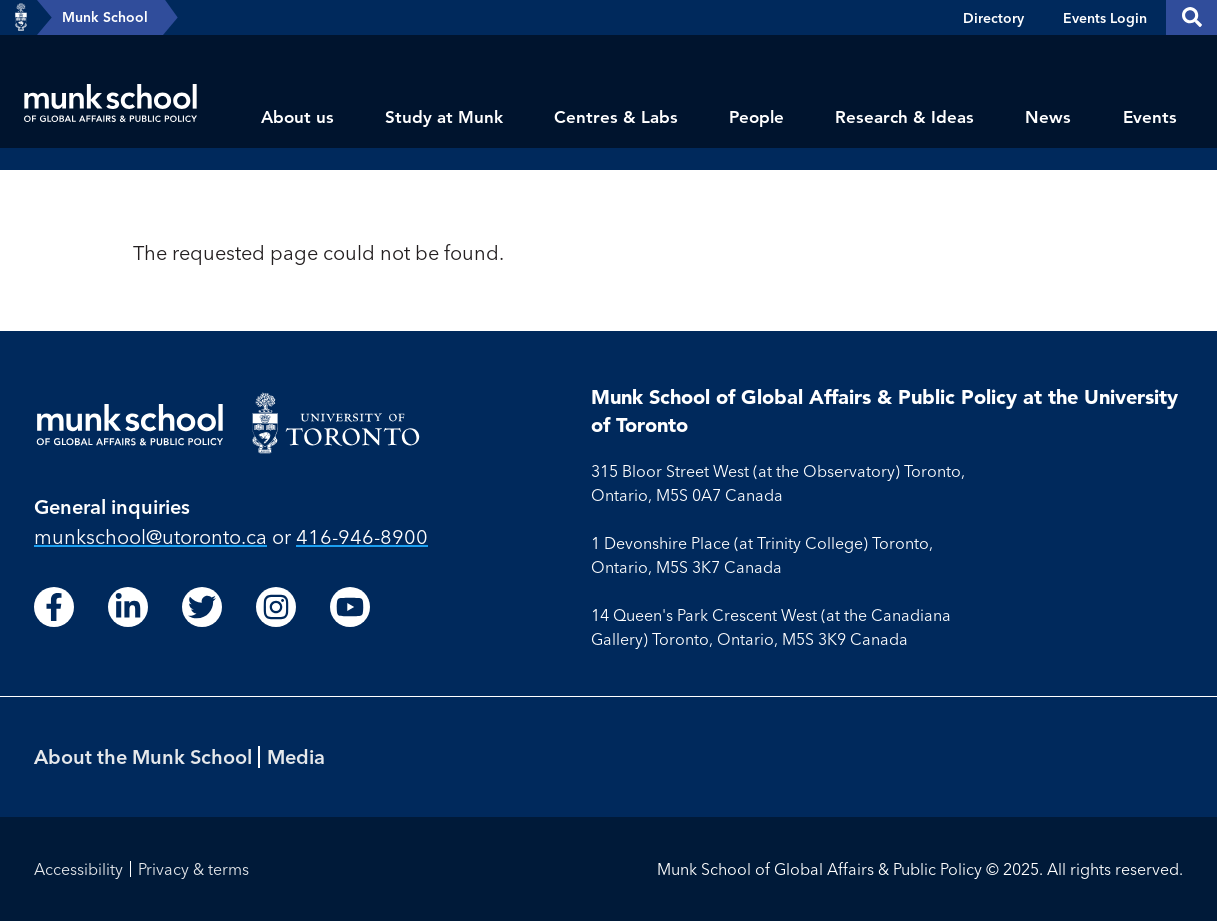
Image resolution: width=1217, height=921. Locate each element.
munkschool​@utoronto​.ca (150, 536)
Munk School (105, 17)
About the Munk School (143, 756)
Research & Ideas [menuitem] (904, 117)
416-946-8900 (362, 536)
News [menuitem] (1048, 117)
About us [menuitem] (297, 117)
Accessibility (78, 869)
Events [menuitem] (1150, 117)
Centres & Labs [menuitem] (616, 117)
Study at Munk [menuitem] (444, 117)
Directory (993, 18)
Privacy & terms (193, 869)
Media (296, 756)
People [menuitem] (756, 117)
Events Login (1105, 18)
